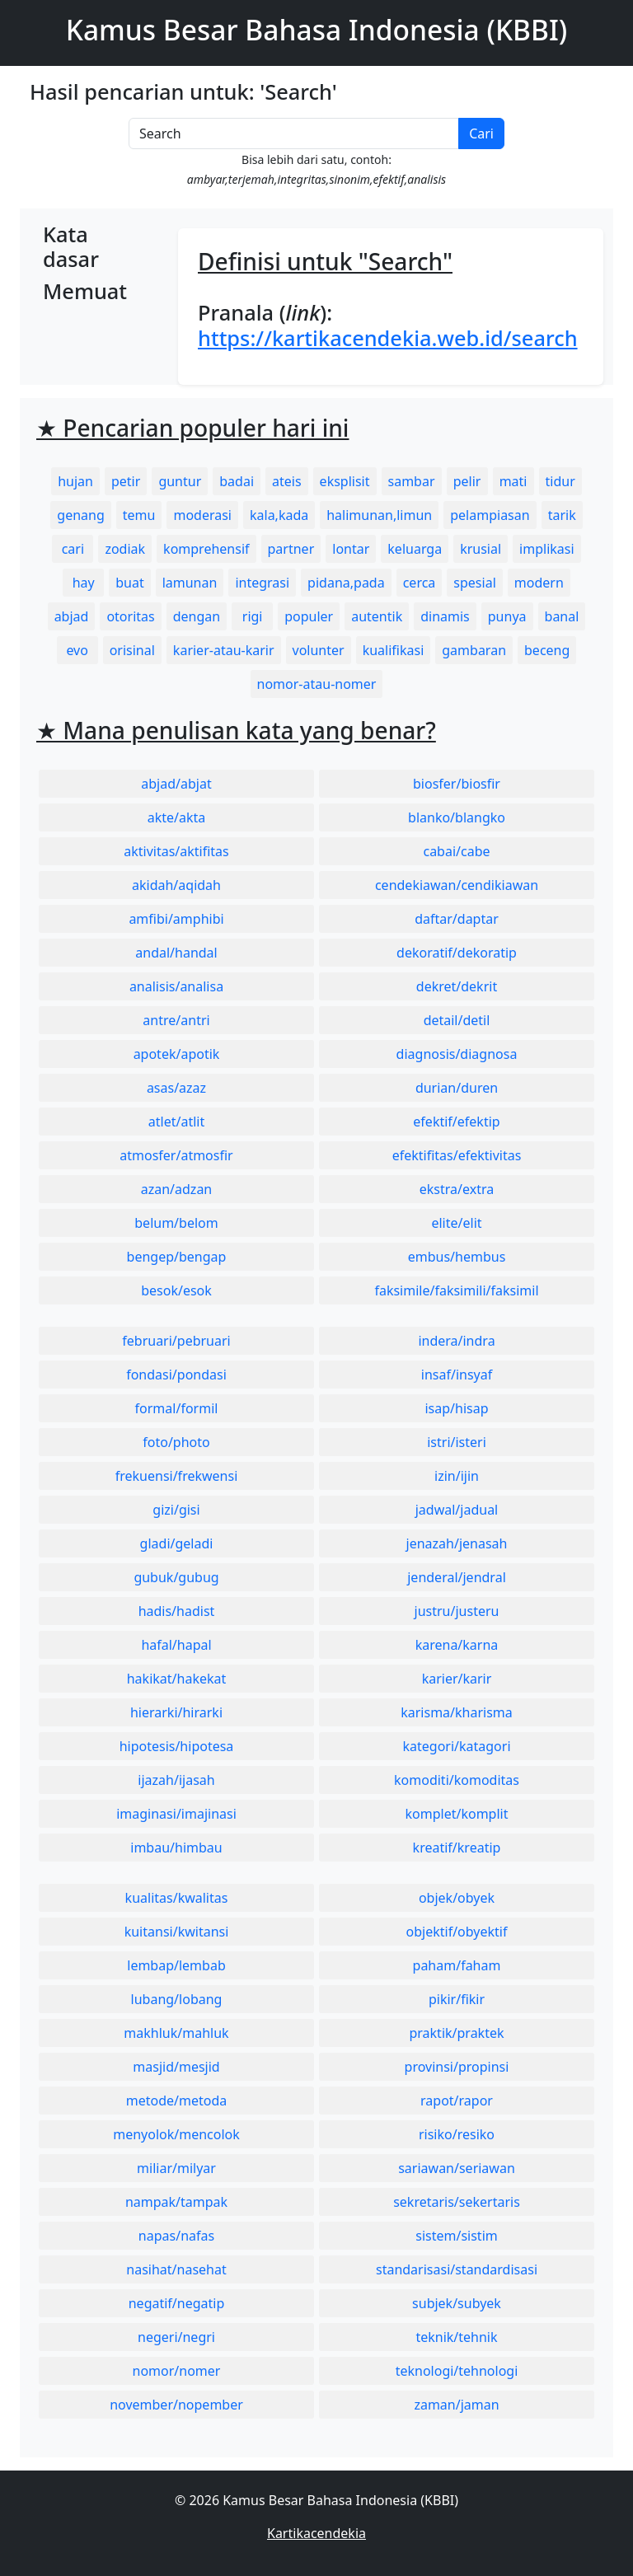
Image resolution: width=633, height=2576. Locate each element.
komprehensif (206, 549)
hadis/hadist (176, 1611)
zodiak (125, 549)
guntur (179, 481)
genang (80, 515)
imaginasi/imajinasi (176, 1814)
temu (139, 515)
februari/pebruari (176, 1341)
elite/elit (456, 1223)
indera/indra (456, 1341)
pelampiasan (489, 515)
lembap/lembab (176, 1965)
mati (513, 481)
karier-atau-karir (223, 650)
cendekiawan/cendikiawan (456, 885)
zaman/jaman (456, 2405)
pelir (467, 481)
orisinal (132, 650)
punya (507, 616)
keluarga (414, 549)
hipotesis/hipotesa (177, 1746)
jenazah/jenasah (457, 1543)
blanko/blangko (456, 817)
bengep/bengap (177, 1257)
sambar (411, 481)
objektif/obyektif (457, 1932)
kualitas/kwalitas (176, 1898)
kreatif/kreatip (457, 1847)
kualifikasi (393, 650)
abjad (71, 616)
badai (236, 481)
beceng (547, 650)
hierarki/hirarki (176, 1712)
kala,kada (279, 515)
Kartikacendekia (316, 2533)
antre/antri (176, 1020)
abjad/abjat (176, 784)
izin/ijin (456, 1476)
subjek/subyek (456, 2303)
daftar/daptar (457, 919)
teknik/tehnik (456, 2337)
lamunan (190, 583)
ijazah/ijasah (176, 1780)
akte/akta (177, 817)
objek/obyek (457, 1898)
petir (125, 481)
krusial (480, 549)
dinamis (445, 616)
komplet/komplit (457, 1814)
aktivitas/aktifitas (176, 851)
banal (562, 616)
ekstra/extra (457, 1189)
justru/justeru (457, 1611)
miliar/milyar (176, 2168)
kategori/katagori (456, 1746)
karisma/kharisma (457, 1712)
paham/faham (457, 1965)
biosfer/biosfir (456, 784)
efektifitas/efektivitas (457, 1155)
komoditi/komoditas (456, 1780)
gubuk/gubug (176, 1577)
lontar (350, 549)
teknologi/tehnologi (457, 2371)
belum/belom (176, 1223)
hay (84, 583)
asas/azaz (176, 1088)
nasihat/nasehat (176, 2269)
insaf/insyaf (456, 1374)
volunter (319, 650)
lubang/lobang (177, 1999)
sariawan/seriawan (456, 2168)
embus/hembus (457, 1257)
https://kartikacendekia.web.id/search (388, 338)
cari (73, 549)
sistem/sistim (456, 2236)
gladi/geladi (176, 1543)
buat (129, 583)
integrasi (262, 583)
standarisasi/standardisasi (456, 2269)
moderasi (202, 515)
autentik (376, 616)
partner (291, 549)
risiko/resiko (457, 2134)
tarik (562, 515)
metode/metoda (176, 2100)
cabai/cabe (456, 851)
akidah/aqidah (176, 885)
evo (77, 650)
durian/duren (456, 1088)
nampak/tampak (176, 2202)
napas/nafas (176, 2236)
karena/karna (457, 1645)
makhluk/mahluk (176, 2033)
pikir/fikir (457, 1999)
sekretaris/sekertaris (456, 2202)
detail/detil (457, 1020)
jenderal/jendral (456, 1577)
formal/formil (176, 1408)
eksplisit (345, 481)
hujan (75, 481)
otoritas (130, 616)
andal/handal (176, 953)
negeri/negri (176, 2337)
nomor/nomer (177, 2371)
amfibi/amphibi (176, 919)
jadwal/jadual (457, 1510)
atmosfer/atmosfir (176, 1155)
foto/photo (176, 1442)
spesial (474, 583)
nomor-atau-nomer (317, 684)
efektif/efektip (456, 1121)
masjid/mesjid (176, 2067)
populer (308, 616)
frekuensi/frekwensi (176, 1476)
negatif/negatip (177, 2303)
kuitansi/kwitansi (176, 1932)
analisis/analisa (176, 986)
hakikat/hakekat (177, 1679)
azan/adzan (177, 1189)
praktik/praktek (456, 2033)
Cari (481, 133)
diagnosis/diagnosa (457, 1054)
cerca (419, 583)
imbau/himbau (176, 1847)
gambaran (474, 650)
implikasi (546, 549)
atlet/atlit (176, 1121)
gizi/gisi (175, 1510)
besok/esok (176, 1290)
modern (539, 583)
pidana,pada (346, 583)
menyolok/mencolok (176, 2134)
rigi (252, 616)
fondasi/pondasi (176, 1374)
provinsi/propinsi (457, 2067)
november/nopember (176, 2405)
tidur (560, 481)
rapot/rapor (456, 2100)
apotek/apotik (177, 1054)
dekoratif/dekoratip (456, 953)
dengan (196, 616)
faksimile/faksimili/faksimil (456, 1290)
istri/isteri (456, 1442)
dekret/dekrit (456, 986)
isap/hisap (456, 1408)
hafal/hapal (176, 1645)
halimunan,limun (379, 515)
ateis (287, 481)
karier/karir (457, 1679)
